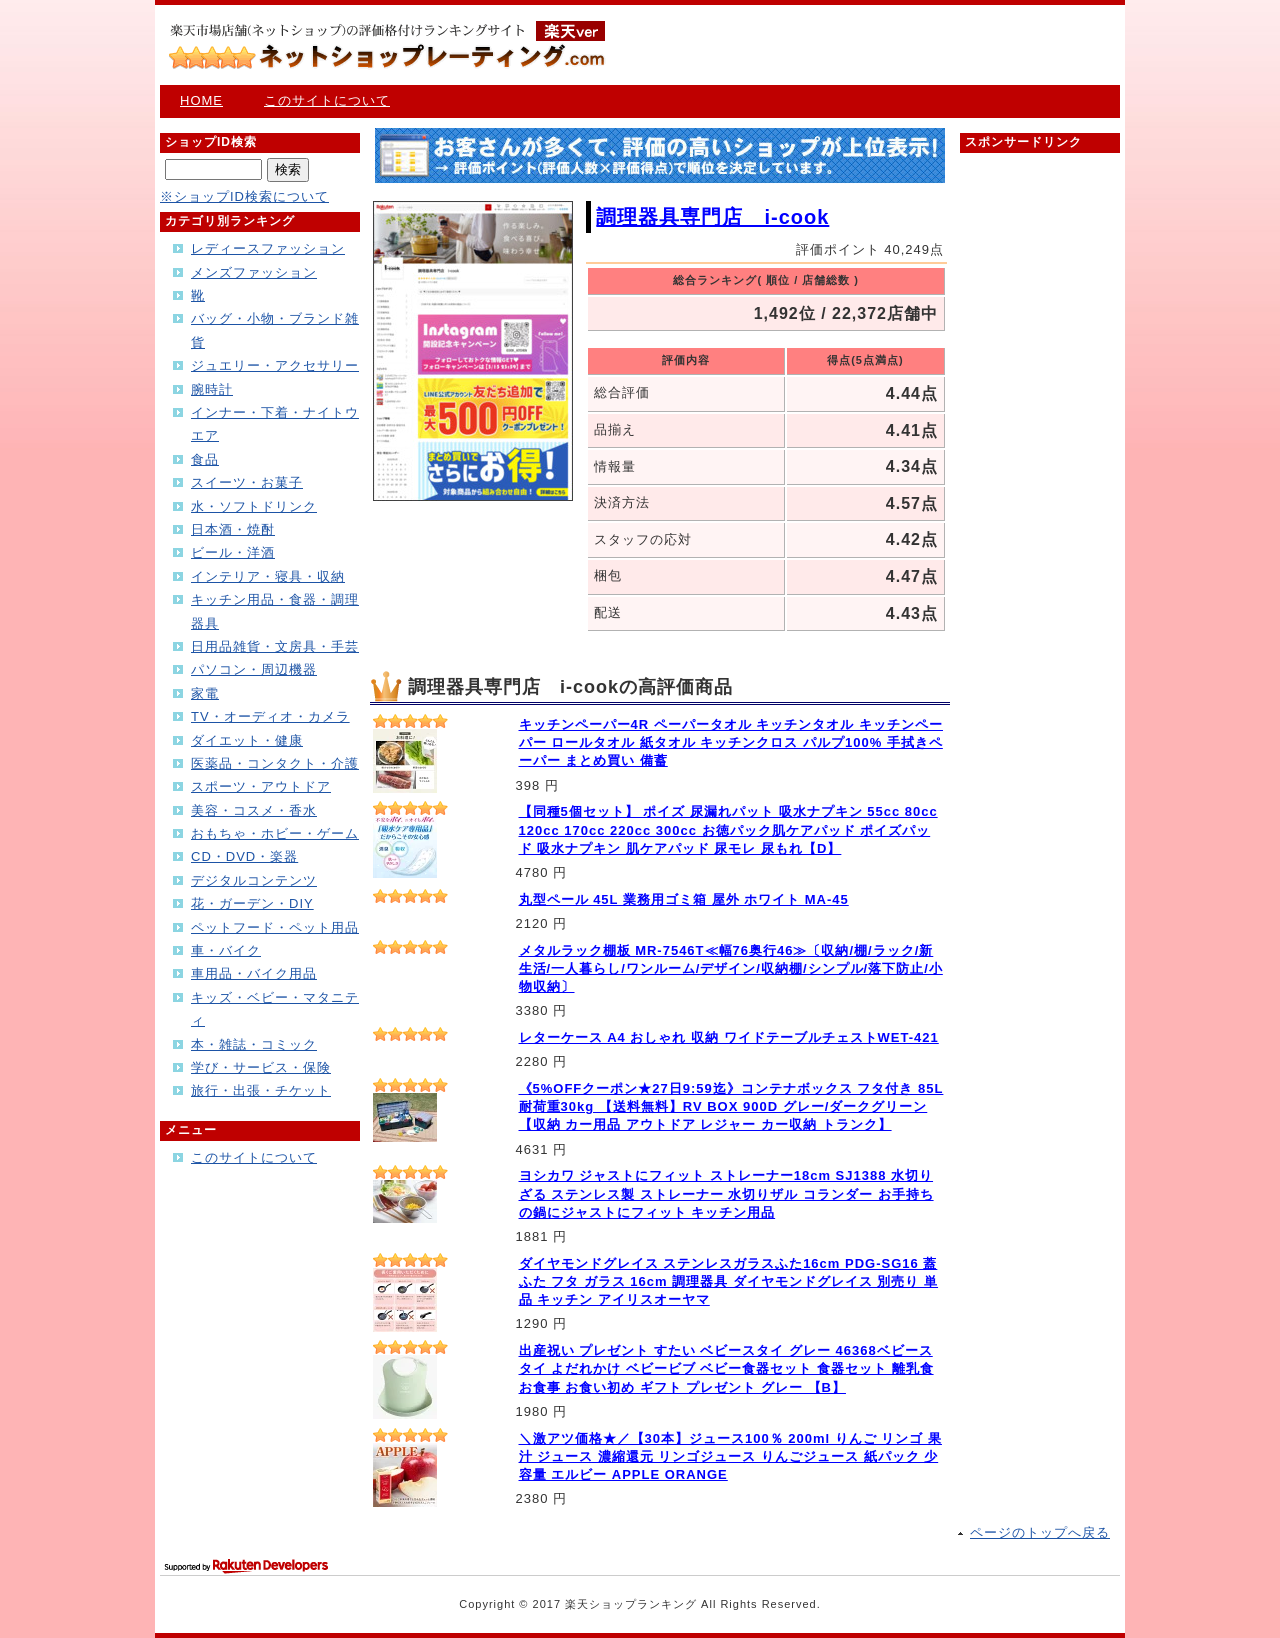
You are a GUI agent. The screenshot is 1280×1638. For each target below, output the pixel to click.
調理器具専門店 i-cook (712, 217)
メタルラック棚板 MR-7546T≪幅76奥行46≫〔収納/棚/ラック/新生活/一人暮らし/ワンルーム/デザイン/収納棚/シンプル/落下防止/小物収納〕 (731, 968)
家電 (205, 693)
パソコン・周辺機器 (254, 669)
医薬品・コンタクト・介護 (275, 763)
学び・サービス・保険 (261, 1067)
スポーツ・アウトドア (261, 786)
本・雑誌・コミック (254, 1044)
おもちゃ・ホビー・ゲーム (275, 833)
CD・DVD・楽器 (244, 856)
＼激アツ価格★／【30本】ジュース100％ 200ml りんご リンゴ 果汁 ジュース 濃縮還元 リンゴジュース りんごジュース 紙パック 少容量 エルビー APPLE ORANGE (730, 1456)
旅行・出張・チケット (261, 1090)
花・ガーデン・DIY (252, 903)
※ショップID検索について (244, 196)
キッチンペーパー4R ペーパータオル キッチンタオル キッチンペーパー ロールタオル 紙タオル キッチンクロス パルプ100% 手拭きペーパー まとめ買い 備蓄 (731, 742)
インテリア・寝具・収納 (268, 576)
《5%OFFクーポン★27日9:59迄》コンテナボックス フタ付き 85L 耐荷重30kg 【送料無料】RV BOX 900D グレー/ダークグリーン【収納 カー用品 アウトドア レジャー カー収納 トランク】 (731, 1106)
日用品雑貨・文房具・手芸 (275, 646)
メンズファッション (254, 272)
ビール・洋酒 (233, 552)
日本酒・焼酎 (233, 529)
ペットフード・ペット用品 (275, 927)
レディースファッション (268, 248)
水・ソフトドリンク (254, 506)
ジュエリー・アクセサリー (275, 365)
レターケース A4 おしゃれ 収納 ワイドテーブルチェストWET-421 (729, 1037)
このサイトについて (327, 100)
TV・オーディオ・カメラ (270, 716)
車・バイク (226, 950)
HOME (201, 100)
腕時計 (212, 389)
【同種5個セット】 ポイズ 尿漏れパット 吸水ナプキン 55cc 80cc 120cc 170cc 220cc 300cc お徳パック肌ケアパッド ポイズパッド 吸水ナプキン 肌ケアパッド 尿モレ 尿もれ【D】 (728, 829)
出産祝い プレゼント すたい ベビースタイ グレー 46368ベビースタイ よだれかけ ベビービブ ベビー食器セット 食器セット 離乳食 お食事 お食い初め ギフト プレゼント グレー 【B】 (726, 1368)
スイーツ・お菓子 (247, 482)
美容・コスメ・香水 (254, 810)
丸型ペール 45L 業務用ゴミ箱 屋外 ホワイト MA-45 (684, 899)
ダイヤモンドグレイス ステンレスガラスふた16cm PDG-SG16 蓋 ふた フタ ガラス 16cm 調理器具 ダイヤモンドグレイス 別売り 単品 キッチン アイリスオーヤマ (729, 1281)
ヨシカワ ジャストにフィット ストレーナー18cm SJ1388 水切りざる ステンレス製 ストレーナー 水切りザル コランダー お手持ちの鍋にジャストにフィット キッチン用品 (726, 1193)
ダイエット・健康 (247, 740)
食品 (205, 459)
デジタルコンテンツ (254, 880)
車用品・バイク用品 (254, 973)
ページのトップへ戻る (1040, 1532)
